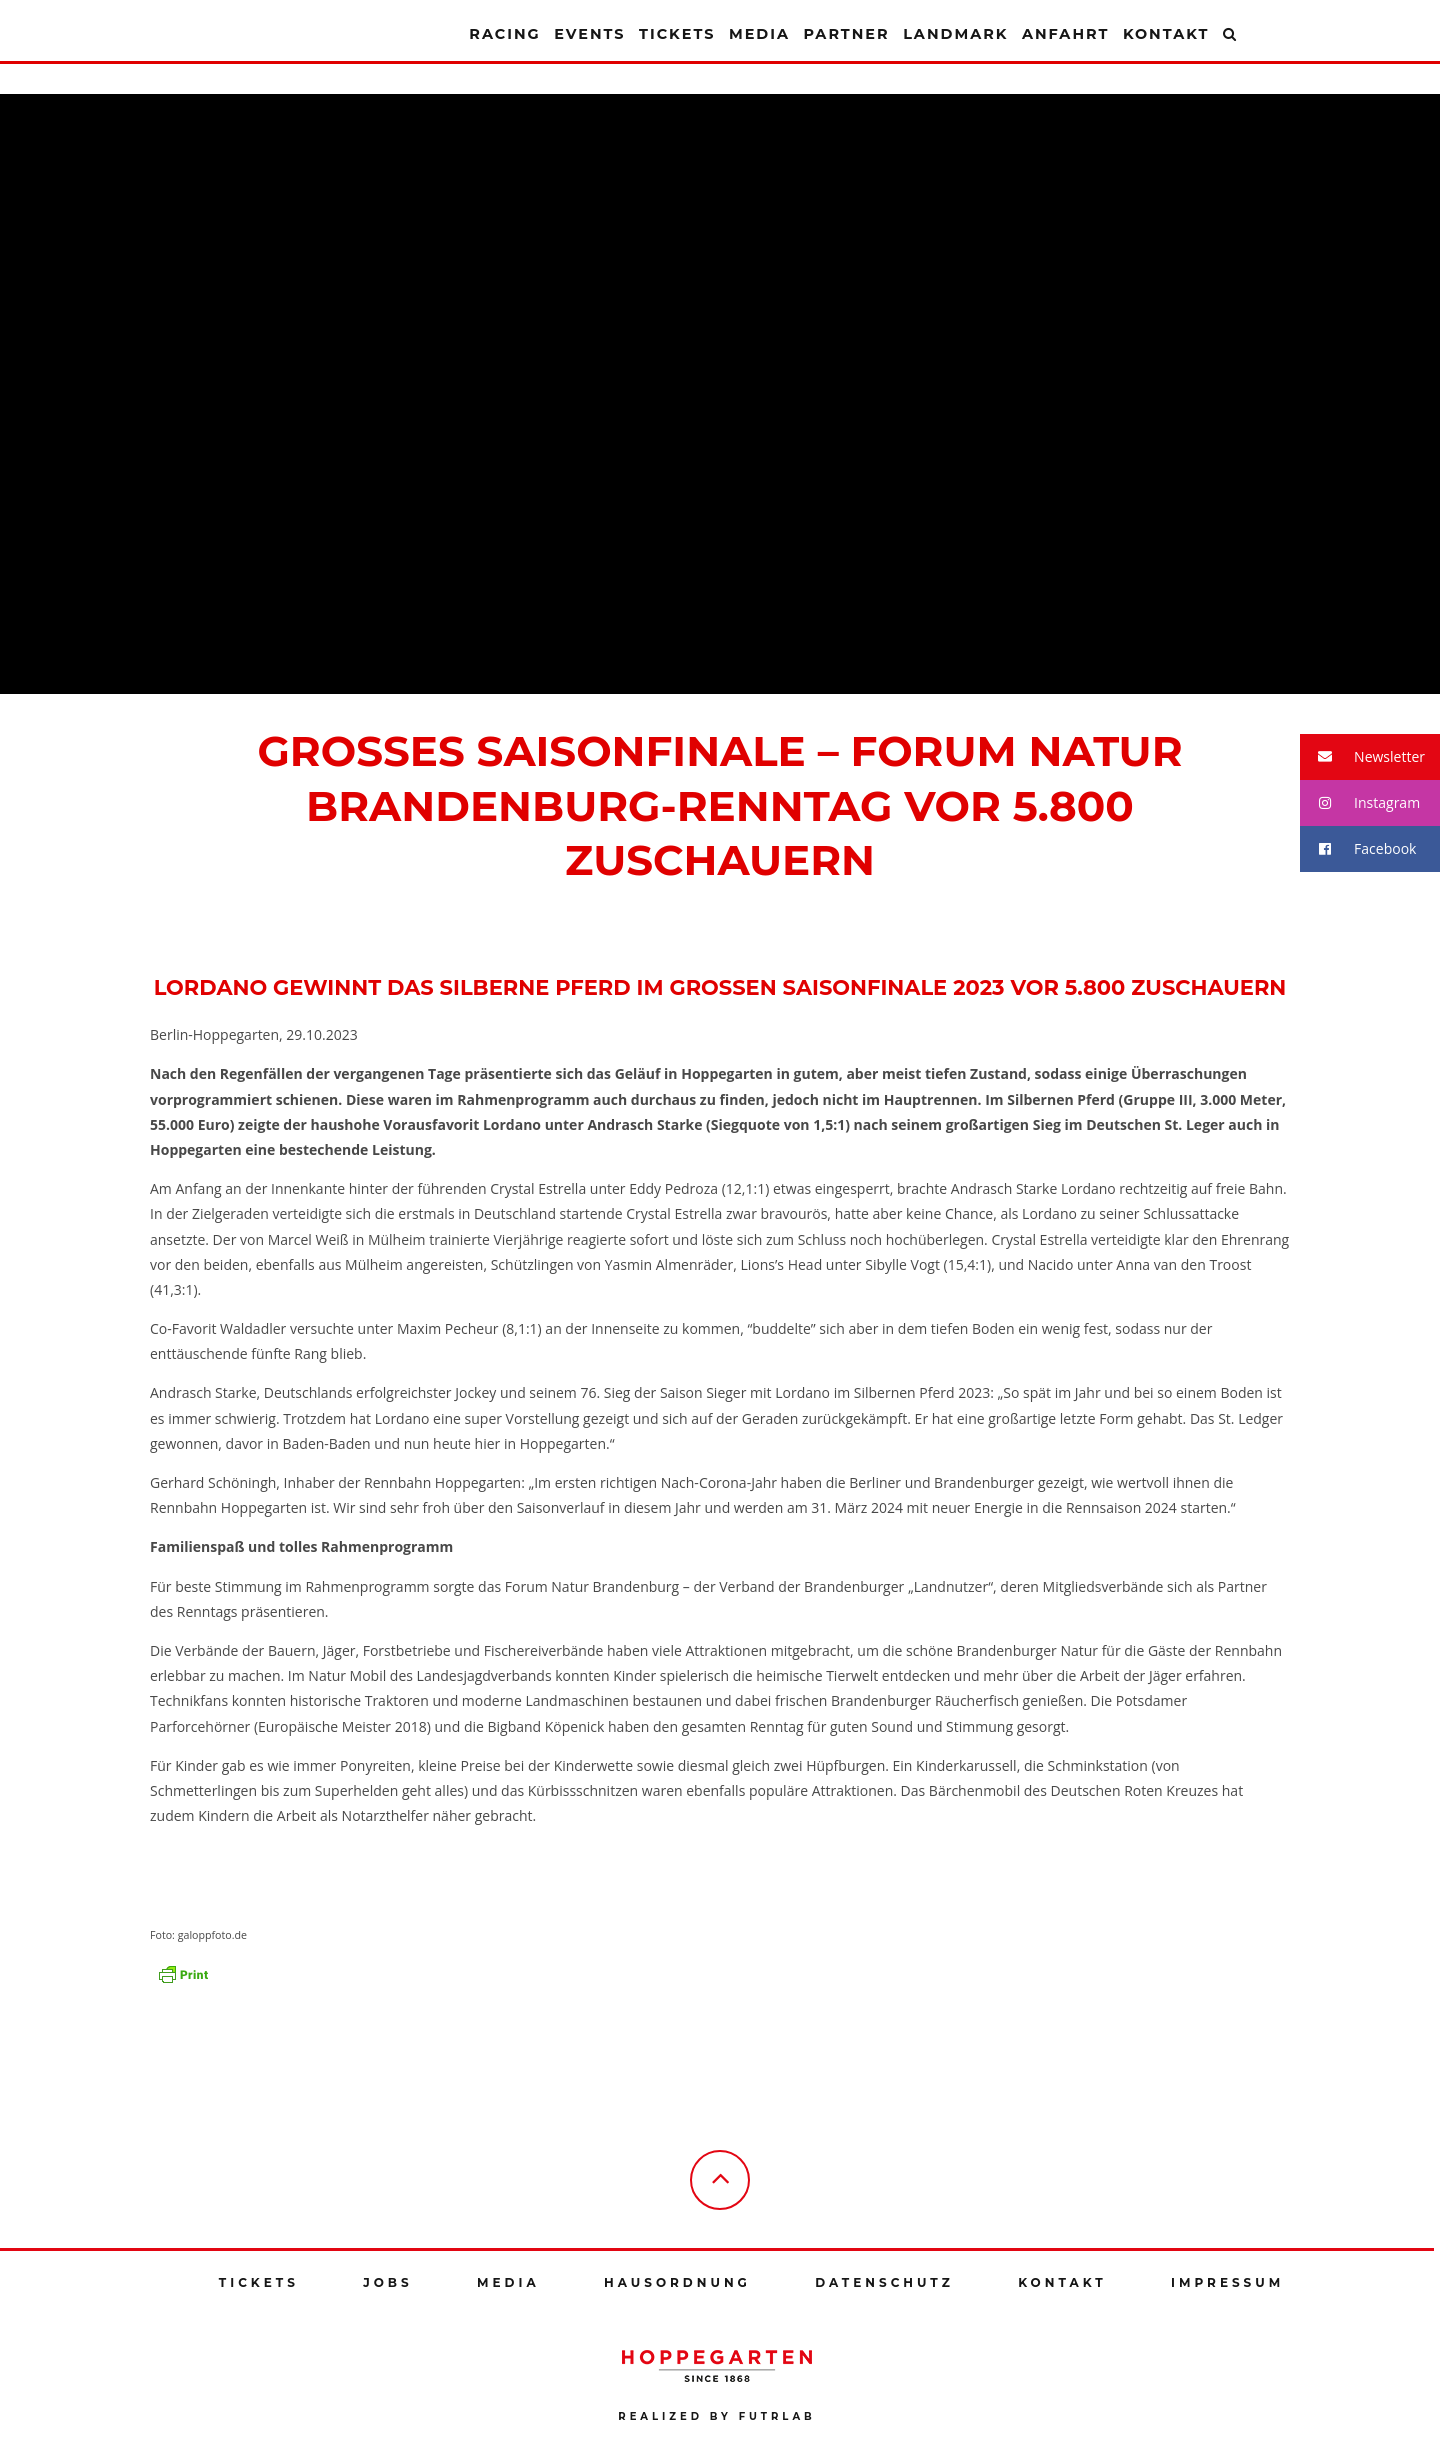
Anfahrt (1065, 34)
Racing (504, 34)
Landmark (955, 34)
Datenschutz (884, 2282)
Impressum (1227, 2282)
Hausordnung (677, 2282)
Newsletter (1362, 757)
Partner (846, 34)
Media (759, 34)
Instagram (1360, 803)
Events (589, 34)
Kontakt (1166, 34)
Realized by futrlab (716, 2416)
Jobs (387, 2282)
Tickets (677, 34)
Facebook (1358, 849)
